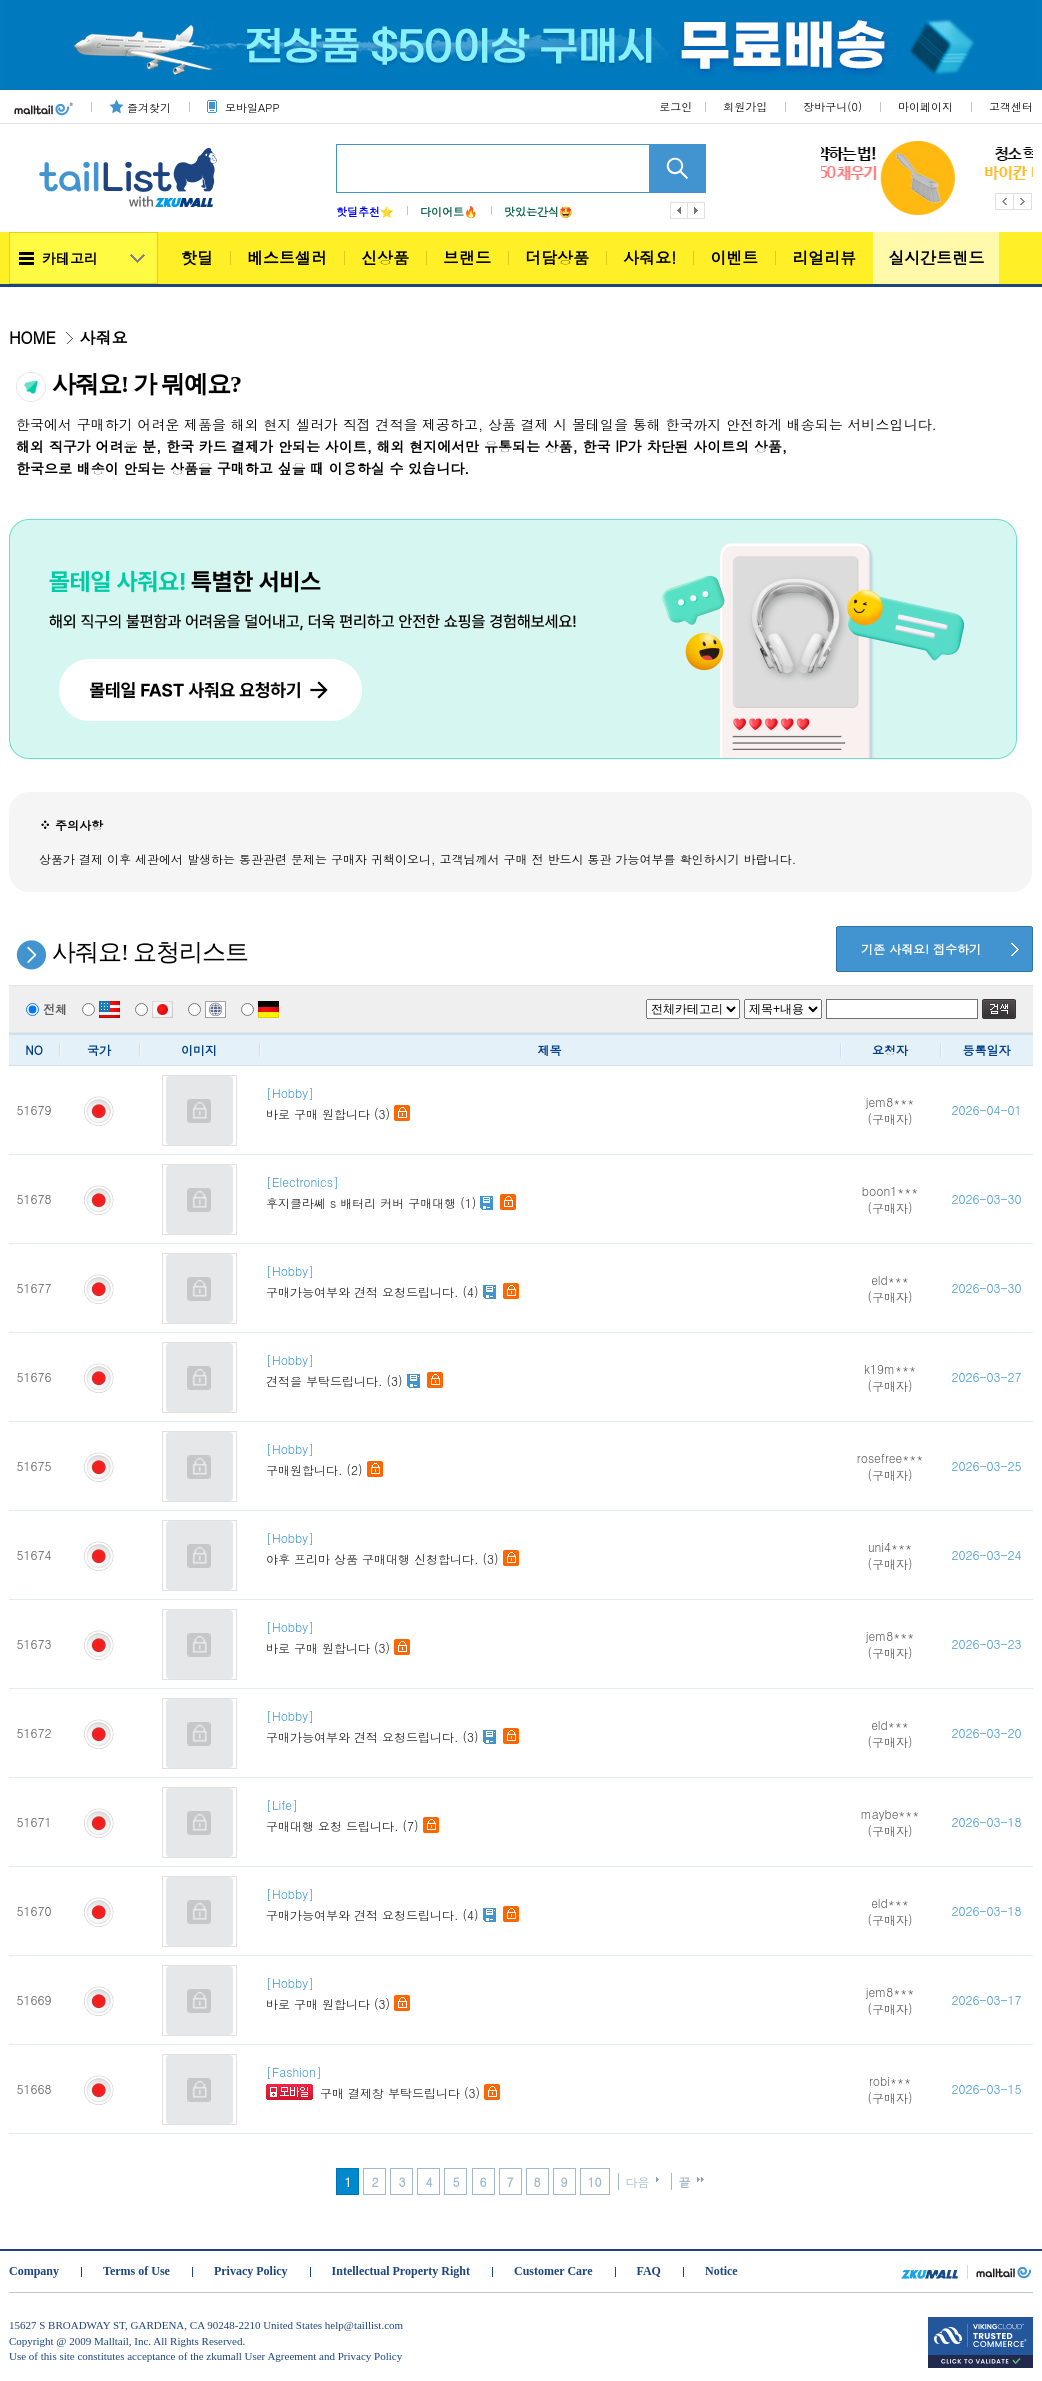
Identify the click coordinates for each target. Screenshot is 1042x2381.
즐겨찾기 (149, 107)
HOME (32, 337)
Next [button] (1023, 201)
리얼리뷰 (824, 257)
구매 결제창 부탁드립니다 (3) (553, 2082)
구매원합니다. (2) (553, 1459)
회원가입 (745, 106)
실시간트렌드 (936, 257)
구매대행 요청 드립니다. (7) (553, 1815)
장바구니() (832, 106)
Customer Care (553, 2271)
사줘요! (649, 257)
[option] (927, 178)
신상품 (385, 257)
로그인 (675, 106)
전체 (46, 1008)
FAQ (649, 2271)
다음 (697, 210)
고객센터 (1011, 106)
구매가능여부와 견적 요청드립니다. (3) (553, 1726)
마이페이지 (925, 106)
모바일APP (252, 107)
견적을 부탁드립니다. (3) (553, 1370)
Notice (721, 2271)
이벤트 (734, 257)
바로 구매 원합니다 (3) (553, 1103)
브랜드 (467, 257)
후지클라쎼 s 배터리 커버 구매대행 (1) (553, 1192)
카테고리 (70, 258)
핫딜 (197, 257)
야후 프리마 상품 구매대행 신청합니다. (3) (553, 1548)
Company (34, 2271)
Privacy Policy (251, 2271)
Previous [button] (1004, 201)
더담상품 (557, 257)
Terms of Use (136, 2271)
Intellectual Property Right (401, 2271)
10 (595, 2181)
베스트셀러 (287, 257)
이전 (679, 210)
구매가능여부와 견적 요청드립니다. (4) (553, 1281)
